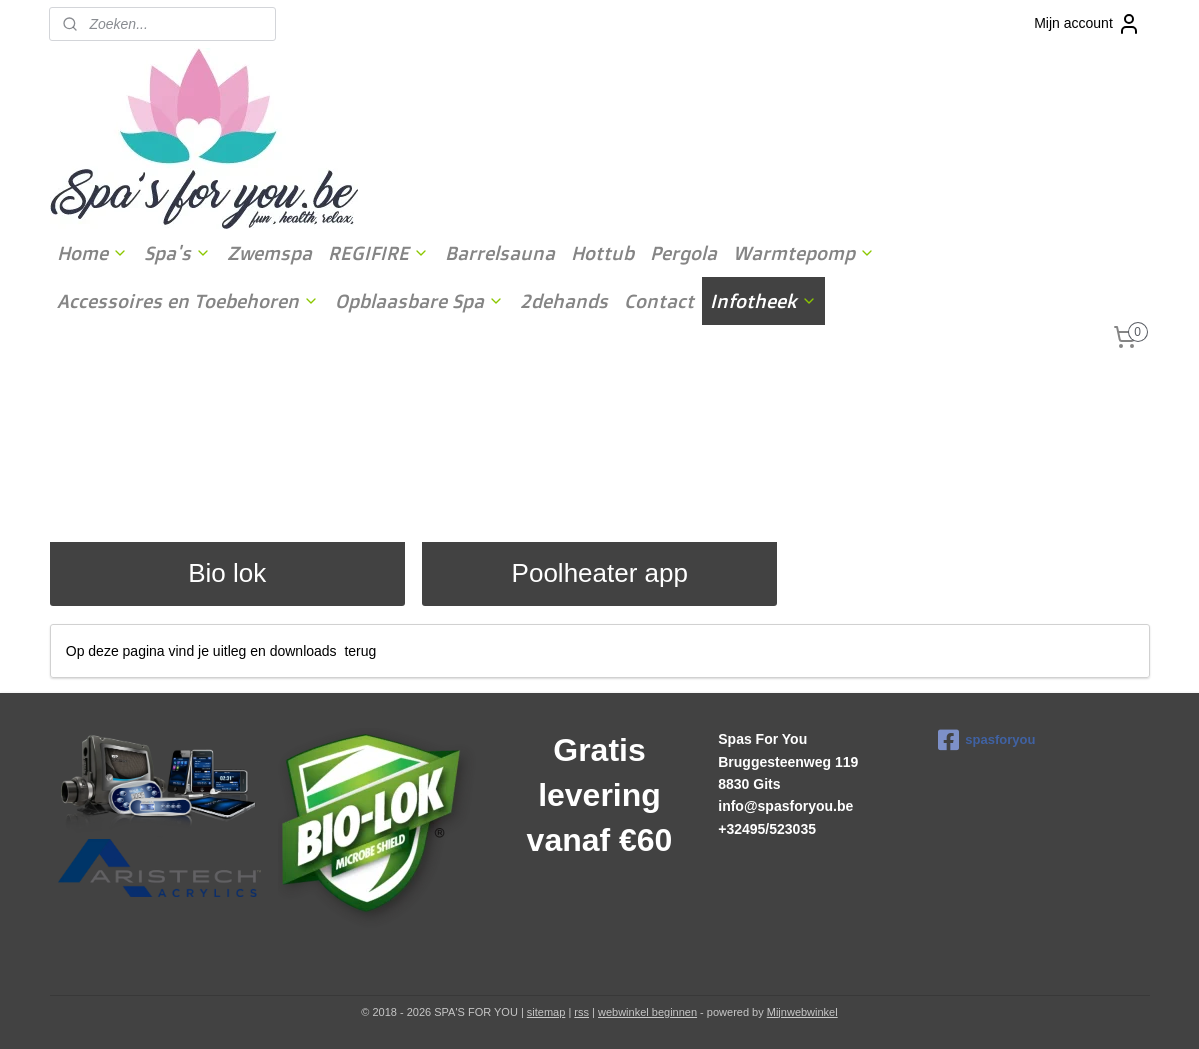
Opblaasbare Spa (419, 301)
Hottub (602, 253)
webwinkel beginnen (647, 1012)
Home (92, 253)
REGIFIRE (378, 253)
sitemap (546, 1012)
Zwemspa (269, 253)
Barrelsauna (500, 253)
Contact (659, 301)
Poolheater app (599, 573)
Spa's (177, 253)
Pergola (683, 253)
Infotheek (763, 301)
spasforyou (986, 740)
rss (581, 1012)
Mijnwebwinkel (802, 1012)
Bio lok (227, 573)
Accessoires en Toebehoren (188, 301)
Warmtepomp (804, 253)
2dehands (564, 301)
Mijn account (1087, 24)
